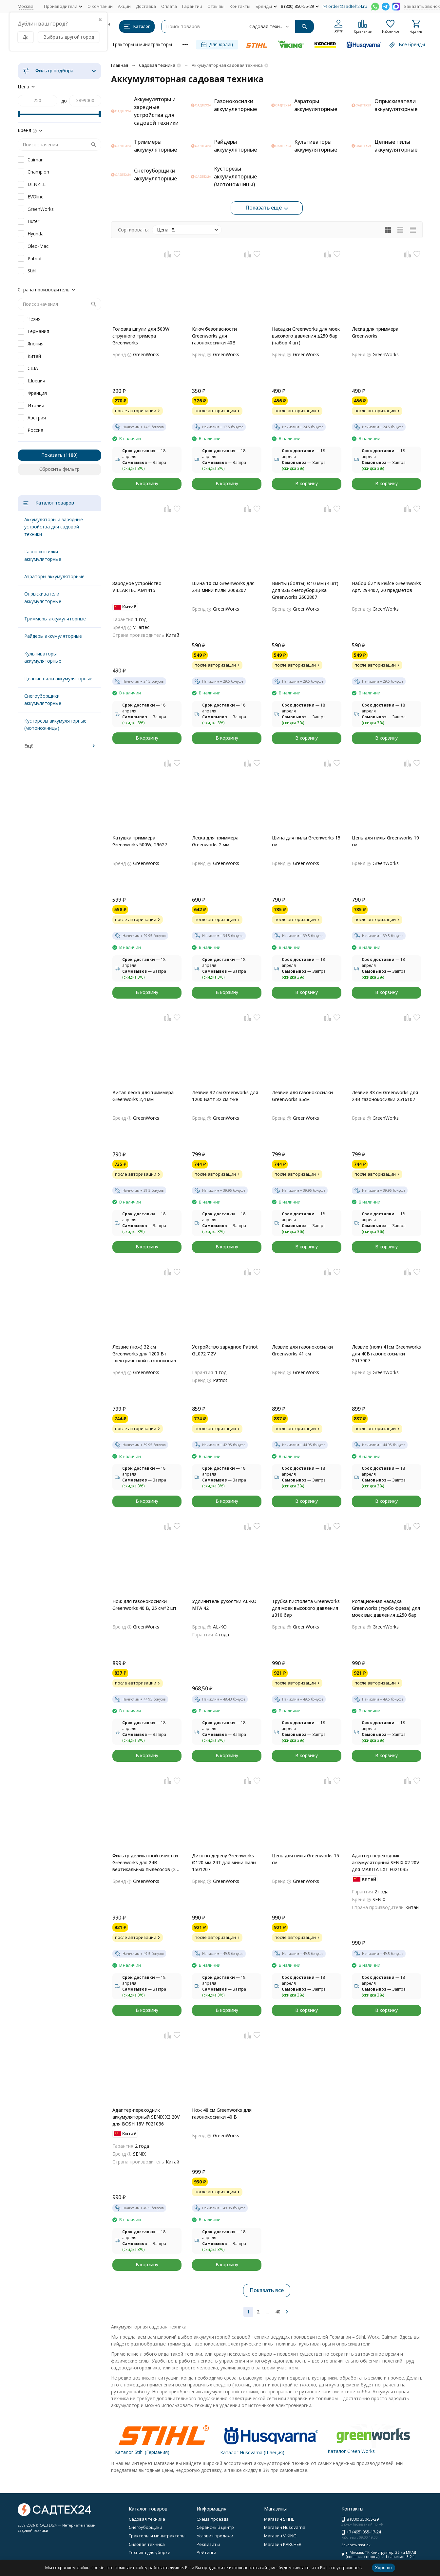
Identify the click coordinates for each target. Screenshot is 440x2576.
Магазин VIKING (280, 2536)
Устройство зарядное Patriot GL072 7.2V (225, 1350)
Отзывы (215, 6)
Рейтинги (206, 2552)
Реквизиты (208, 2544)
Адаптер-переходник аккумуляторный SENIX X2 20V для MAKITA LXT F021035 (385, 1862)
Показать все (267, 2290)
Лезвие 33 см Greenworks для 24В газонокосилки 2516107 (385, 1095)
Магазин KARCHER (282, 2544)
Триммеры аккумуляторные (55, 619)
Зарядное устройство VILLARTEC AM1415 (137, 586)
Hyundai (36, 233)
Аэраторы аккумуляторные (54, 576)
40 (277, 2312)
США (33, 368)
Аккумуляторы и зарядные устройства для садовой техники (53, 526)
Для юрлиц (217, 44)
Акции (124, 6)
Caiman (36, 159)
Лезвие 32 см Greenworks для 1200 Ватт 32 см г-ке (225, 1095)
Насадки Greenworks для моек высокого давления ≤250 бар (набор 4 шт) (306, 336)
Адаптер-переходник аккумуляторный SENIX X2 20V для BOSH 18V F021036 (146, 2117)
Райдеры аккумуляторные (53, 636)
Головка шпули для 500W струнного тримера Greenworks (140, 336)
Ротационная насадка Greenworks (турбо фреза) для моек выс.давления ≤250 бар (386, 1608)
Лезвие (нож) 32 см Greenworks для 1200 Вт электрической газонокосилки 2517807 (146, 1354)
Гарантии (192, 6)
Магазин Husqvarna (284, 2527)
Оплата (169, 6)
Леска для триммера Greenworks (375, 332)
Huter (33, 221)
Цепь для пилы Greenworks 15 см (305, 1859)
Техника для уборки (149, 2552)
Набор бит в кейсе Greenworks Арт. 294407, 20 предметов (386, 586)
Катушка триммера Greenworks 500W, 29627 (139, 841)
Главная (119, 65)
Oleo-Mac (38, 246)
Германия (38, 331)
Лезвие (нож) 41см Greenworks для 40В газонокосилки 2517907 (386, 1354)
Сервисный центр (215, 2527)
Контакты (240, 6)
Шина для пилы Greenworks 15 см (306, 841)
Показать (52, 455)
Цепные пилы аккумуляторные (58, 678)
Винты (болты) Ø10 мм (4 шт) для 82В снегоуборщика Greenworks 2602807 (305, 590)
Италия (36, 405)
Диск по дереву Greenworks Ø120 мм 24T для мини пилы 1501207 (224, 1862)
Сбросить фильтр (59, 469)
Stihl (32, 270)
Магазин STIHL (279, 2519)
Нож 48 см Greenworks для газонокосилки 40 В (222, 2113)
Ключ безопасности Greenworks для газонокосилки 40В (214, 336)
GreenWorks (41, 209)
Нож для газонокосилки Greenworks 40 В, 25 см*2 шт (144, 1604)
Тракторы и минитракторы (142, 44)
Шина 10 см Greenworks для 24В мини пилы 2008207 (223, 586)
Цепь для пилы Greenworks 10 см (385, 841)
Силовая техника (147, 2544)
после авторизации (138, 411)
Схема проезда (213, 2519)
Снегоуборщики (145, 2527)
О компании (100, 6)
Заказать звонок (422, 6)
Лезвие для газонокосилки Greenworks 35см (302, 1095)
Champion (38, 172)
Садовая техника (157, 65)
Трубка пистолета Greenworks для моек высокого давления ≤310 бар (306, 1608)
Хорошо (383, 2567)
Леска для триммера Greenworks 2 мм (215, 841)
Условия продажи (215, 2536)
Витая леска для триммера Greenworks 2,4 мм (143, 1095)
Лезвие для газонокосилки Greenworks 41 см (302, 1350)
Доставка (146, 6)
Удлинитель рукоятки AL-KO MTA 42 (224, 1604)
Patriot (35, 258)
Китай (34, 356)
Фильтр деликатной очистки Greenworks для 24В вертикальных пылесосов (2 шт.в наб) (145, 1862)
